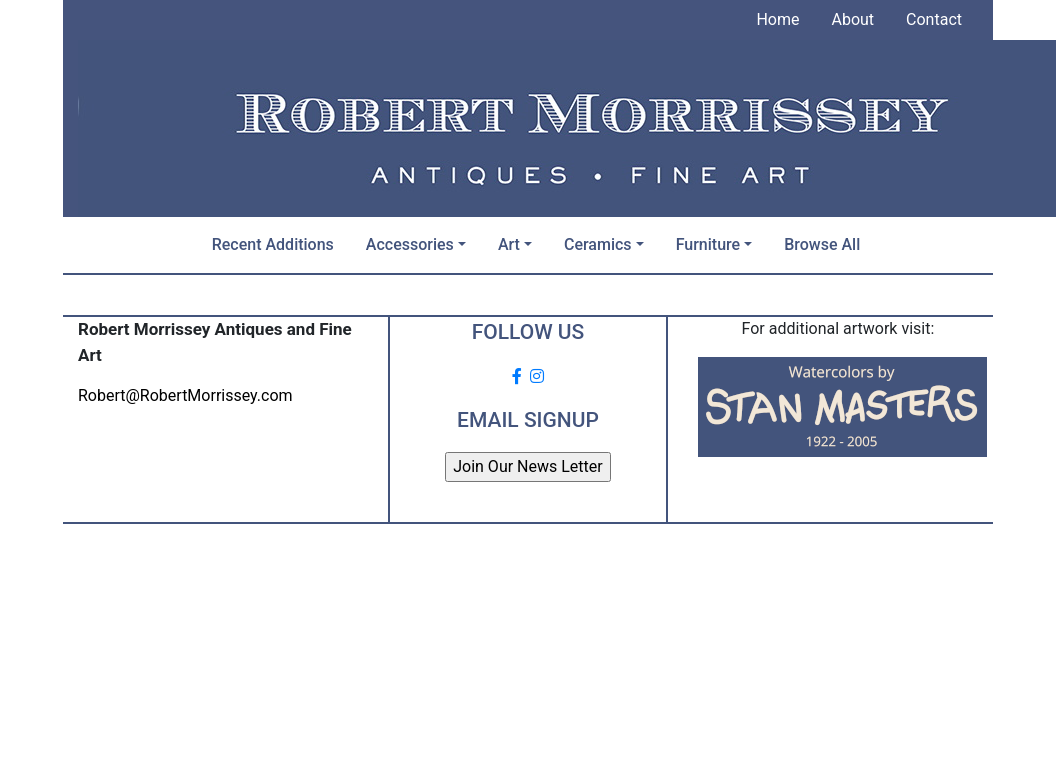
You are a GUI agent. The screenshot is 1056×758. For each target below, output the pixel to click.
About (852, 19)
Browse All (822, 244)
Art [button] (509, 244)
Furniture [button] (708, 244)
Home (777, 19)
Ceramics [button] (598, 244)
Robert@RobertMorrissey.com (185, 395)
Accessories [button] (410, 244)
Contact (934, 19)
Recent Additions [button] (273, 244)
